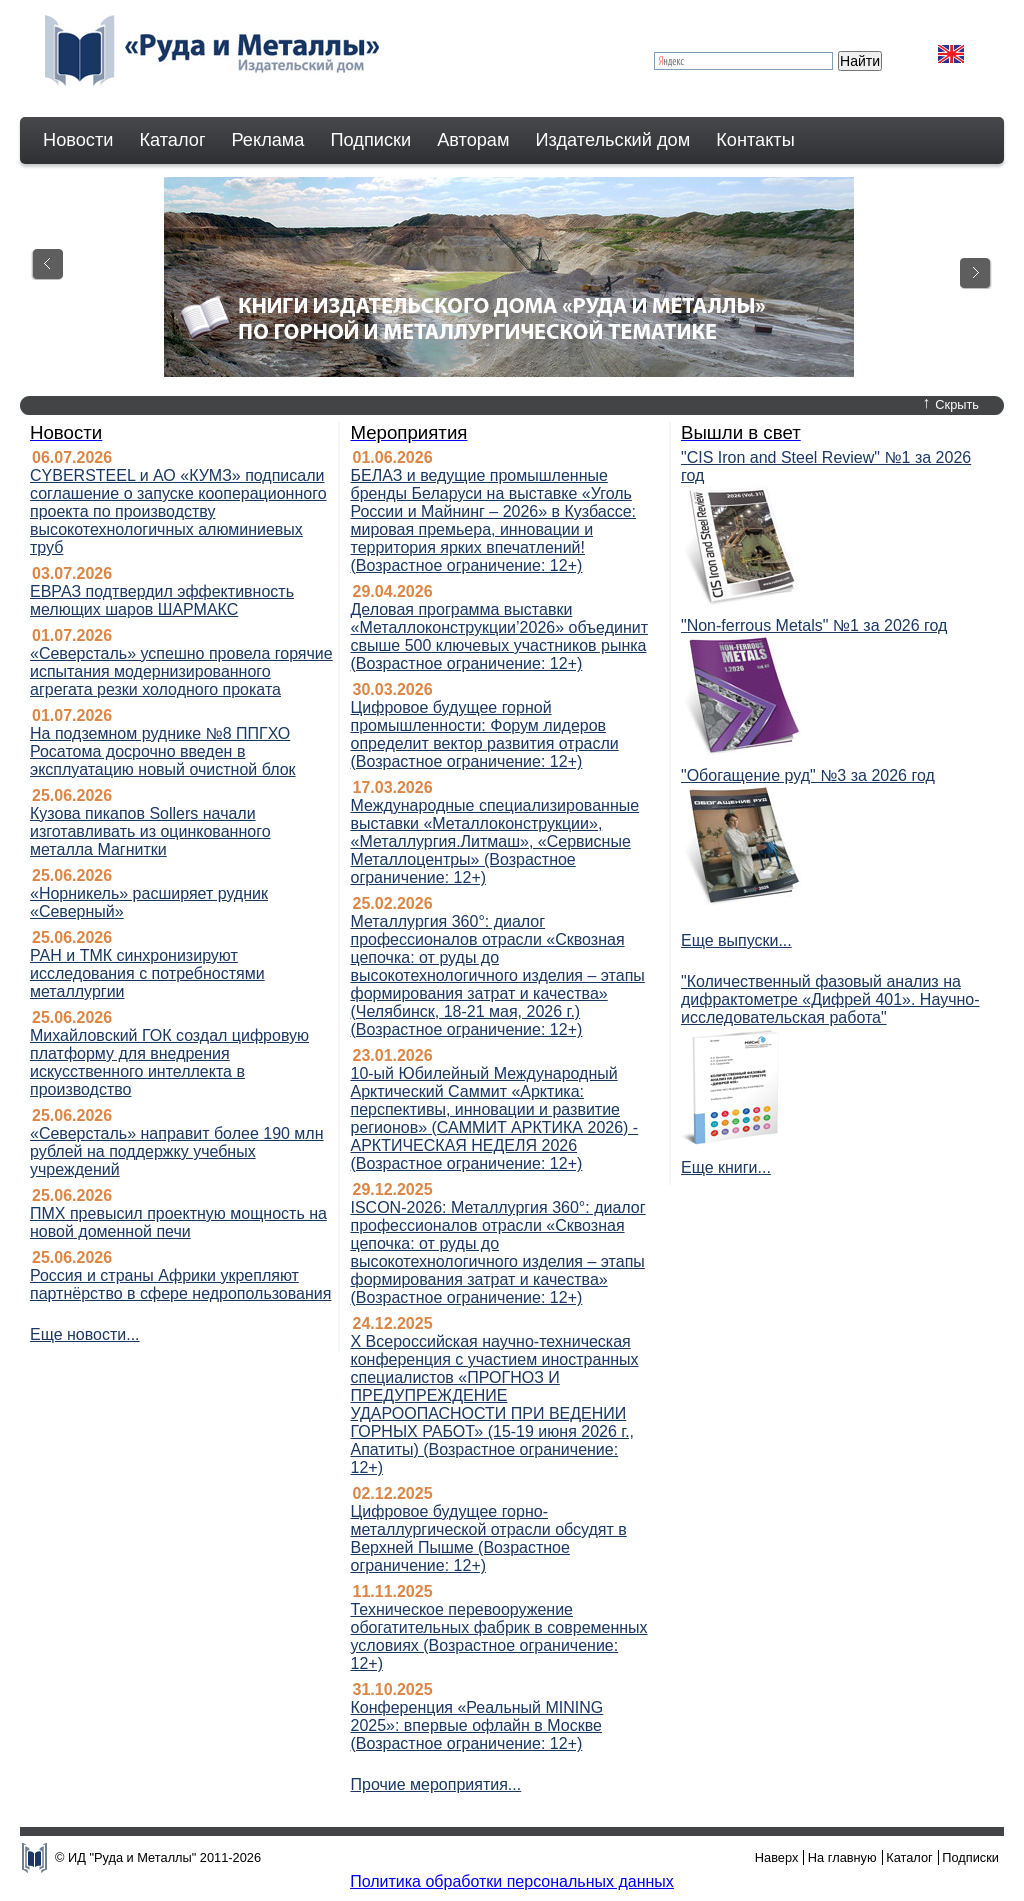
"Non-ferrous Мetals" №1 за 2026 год (814, 625)
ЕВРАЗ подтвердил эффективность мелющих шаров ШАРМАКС (162, 600)
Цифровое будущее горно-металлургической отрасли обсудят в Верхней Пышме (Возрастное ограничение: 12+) (488, 1538)
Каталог (172, 140)
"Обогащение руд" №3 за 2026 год (808, 775)
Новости (78, 140)
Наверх (777, 1857)
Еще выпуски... (736, 940)
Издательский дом (613, 140)
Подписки (371, 140)
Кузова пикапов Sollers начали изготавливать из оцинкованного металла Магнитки (150, 831)
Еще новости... (85, 1334)
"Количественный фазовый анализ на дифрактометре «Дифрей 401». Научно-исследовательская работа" (830, 999)
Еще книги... (726, 1167)
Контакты (755, 140)
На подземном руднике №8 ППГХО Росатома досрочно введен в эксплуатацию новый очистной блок (163, 751)
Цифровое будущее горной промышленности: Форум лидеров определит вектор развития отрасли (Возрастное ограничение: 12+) (484, 734)
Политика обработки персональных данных (512, 1881)
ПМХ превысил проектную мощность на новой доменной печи (178, 1222)
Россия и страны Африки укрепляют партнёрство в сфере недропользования (180, 1284)
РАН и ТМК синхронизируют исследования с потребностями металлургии (147, 973)
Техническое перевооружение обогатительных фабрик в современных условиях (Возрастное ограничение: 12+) (498, 1636)
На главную (842, 1857)
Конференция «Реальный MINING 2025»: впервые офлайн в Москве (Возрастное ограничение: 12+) (476, 1725)
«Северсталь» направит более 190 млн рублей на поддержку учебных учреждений (177, 1151)
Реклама (268, 140)
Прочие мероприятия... (435, 1784)
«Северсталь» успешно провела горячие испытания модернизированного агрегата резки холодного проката (181, 671)
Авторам (473, 140)
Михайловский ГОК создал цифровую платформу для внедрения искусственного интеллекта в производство (169, 1062)
